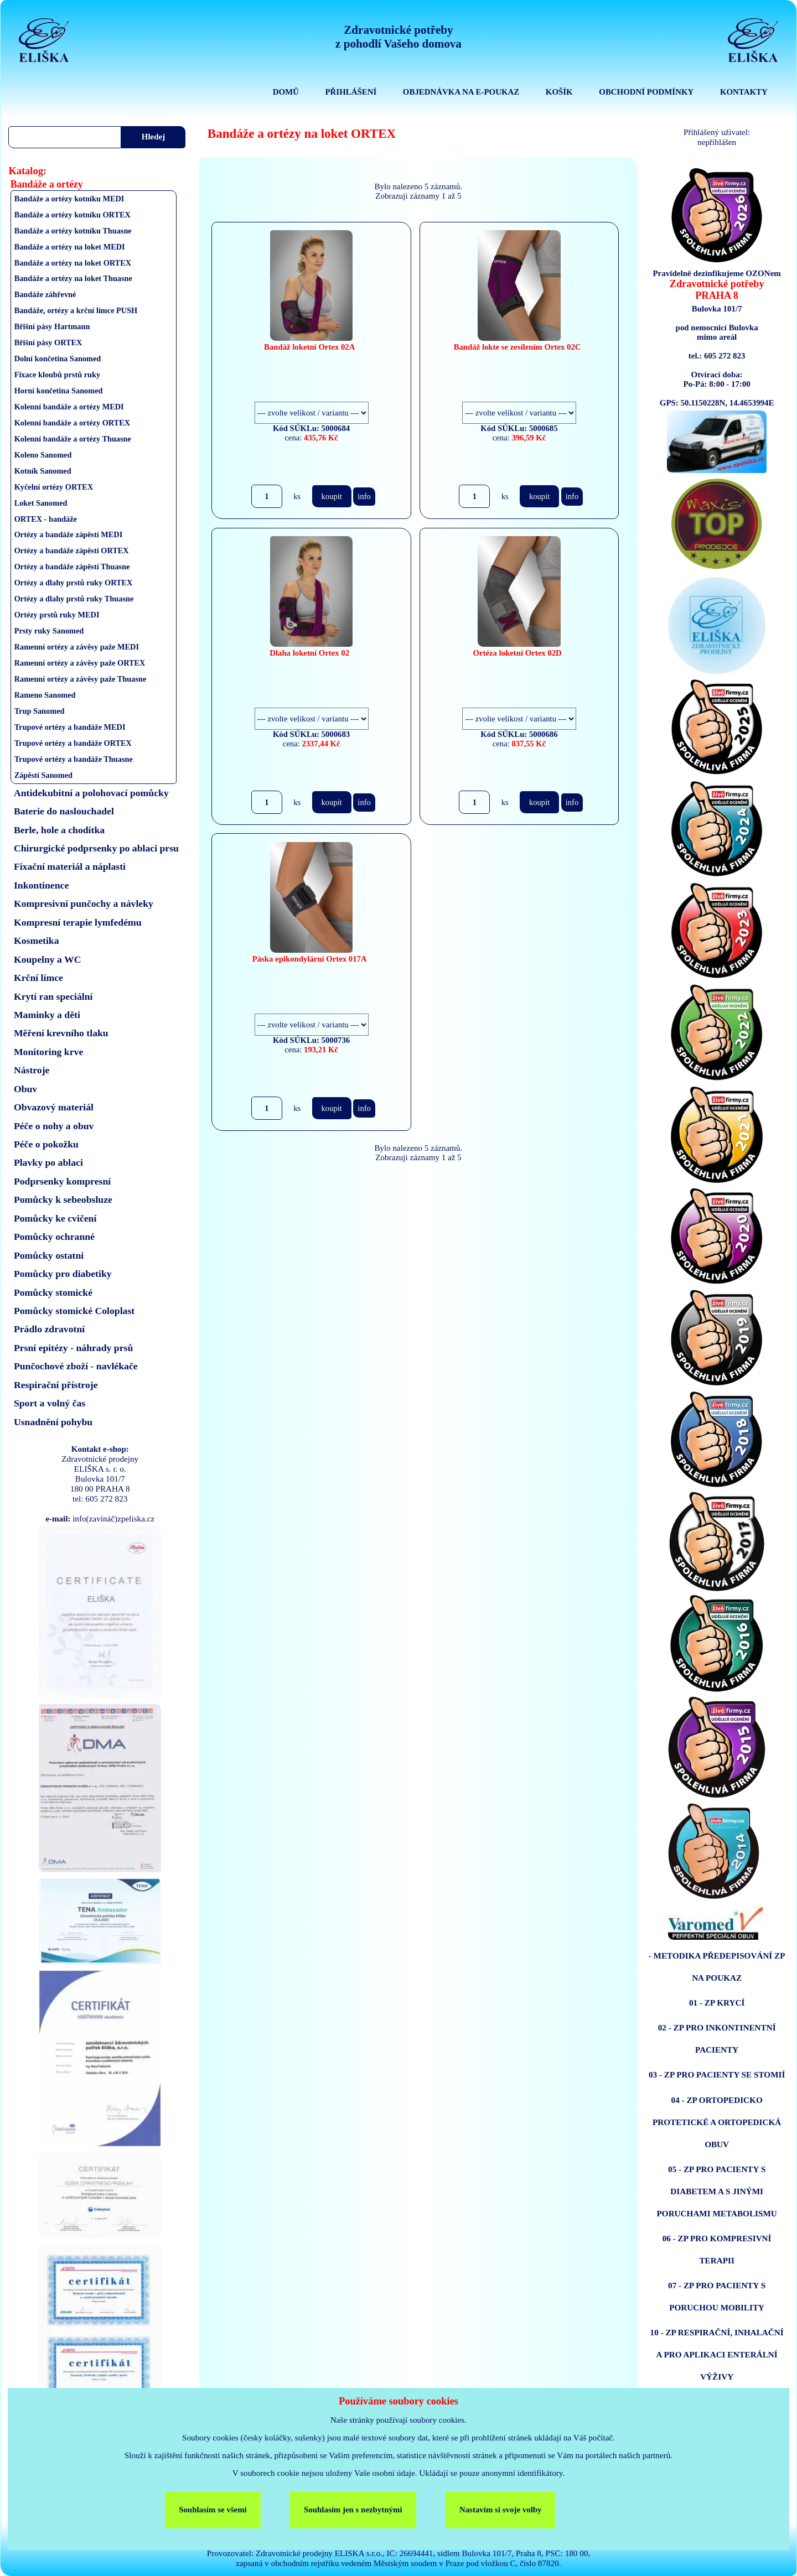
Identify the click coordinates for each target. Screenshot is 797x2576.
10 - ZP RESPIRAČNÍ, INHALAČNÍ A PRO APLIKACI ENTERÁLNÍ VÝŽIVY (717, 2354)
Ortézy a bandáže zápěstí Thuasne (72, 566)
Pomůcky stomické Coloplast (74, 1310)
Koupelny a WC (47, 959)
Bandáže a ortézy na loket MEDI (69, 246)
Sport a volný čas (49, 1403)
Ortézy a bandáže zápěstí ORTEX (71, 550)
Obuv (25, 1088)
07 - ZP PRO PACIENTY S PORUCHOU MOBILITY (716, 2296)
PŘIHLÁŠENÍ (350, 91)
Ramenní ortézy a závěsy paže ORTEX (80, 662)
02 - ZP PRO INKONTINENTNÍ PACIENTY (717, 2038)
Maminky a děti (47, 1014)
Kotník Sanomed (42, 470)
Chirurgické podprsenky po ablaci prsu (96, 848)
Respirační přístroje (56, 1384)
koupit (332, 496)
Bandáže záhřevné (45, 294)
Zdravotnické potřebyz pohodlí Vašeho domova (398, 36)
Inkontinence (41, 885)
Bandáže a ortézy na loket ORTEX (72, 262)
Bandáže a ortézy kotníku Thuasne (73, 230)
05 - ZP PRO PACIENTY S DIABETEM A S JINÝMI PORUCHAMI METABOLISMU (717, 2191)
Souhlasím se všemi (213, 2509)
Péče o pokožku (46, 1144)
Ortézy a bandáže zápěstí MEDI (68, 534)
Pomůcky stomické (53, 1292)
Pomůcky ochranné (54, 1236)
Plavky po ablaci (48, 1162)
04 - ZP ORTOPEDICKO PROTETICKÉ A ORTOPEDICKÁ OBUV (717, 2122)
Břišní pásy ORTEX (48, 342)
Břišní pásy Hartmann (52, 326)
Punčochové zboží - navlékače (76, 1366)
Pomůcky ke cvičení (55, 1218)
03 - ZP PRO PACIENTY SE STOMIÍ (717, 2074)
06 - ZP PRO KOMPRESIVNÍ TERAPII (717, 2249)
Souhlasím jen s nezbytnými (353, 2509)
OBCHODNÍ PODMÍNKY (646, 91)
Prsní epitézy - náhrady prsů (73, 1347)
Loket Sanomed (41, 502)
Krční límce (38, 977)
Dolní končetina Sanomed (57, 358)
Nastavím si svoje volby (500, 2509)
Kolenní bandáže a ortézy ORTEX (72, 422)
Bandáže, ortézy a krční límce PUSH (76, 310)
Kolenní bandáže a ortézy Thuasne (72, 438)
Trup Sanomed (39, 711)
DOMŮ (286, 91)
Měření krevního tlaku (61, 1032)
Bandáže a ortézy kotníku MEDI (69, 198)
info (364, 496)
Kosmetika (36, 940)
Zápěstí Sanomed (43, 775)
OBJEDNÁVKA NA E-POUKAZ (461, 91)
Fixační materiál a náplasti (70, 866)
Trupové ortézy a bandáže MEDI (70, 727)
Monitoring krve (48, 1051)
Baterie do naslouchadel (64, 811)
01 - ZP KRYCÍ (716, 2002)
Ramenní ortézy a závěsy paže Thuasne (80, 678)
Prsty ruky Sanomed (49, 630)
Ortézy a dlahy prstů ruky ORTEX (73, 582)
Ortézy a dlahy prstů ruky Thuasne (74, 598)
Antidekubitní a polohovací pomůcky (91, 792)
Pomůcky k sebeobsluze (63, 1199)
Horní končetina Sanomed (58, 390)
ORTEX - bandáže (45, 519)
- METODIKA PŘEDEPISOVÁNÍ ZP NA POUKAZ (717, 1966)
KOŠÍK (559, 91)
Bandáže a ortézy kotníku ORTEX (72, 214)
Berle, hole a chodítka (59, 829)
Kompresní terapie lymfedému (78, 922)
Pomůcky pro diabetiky (63, 1273)
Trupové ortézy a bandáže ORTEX (73, 743)
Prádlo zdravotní (49, 1328)
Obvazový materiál (54, 1107)
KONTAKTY (744, 91)
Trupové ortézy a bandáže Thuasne (73, 759)
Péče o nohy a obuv (54, 1125)
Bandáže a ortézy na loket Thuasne (73, 278)
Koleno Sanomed (43, 454)
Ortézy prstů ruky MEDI (57, 614)
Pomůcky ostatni (49, 1255)
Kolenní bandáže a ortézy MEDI (69, 406)
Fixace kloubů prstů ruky (57, 374)
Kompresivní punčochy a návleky (83, 903)
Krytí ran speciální (53, 996)
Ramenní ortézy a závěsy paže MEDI (76, 646)
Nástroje (32, 1070)
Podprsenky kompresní (62, 1181)
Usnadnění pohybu (53, 1421)
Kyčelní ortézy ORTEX (54, 486)
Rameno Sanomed (45, 694)
